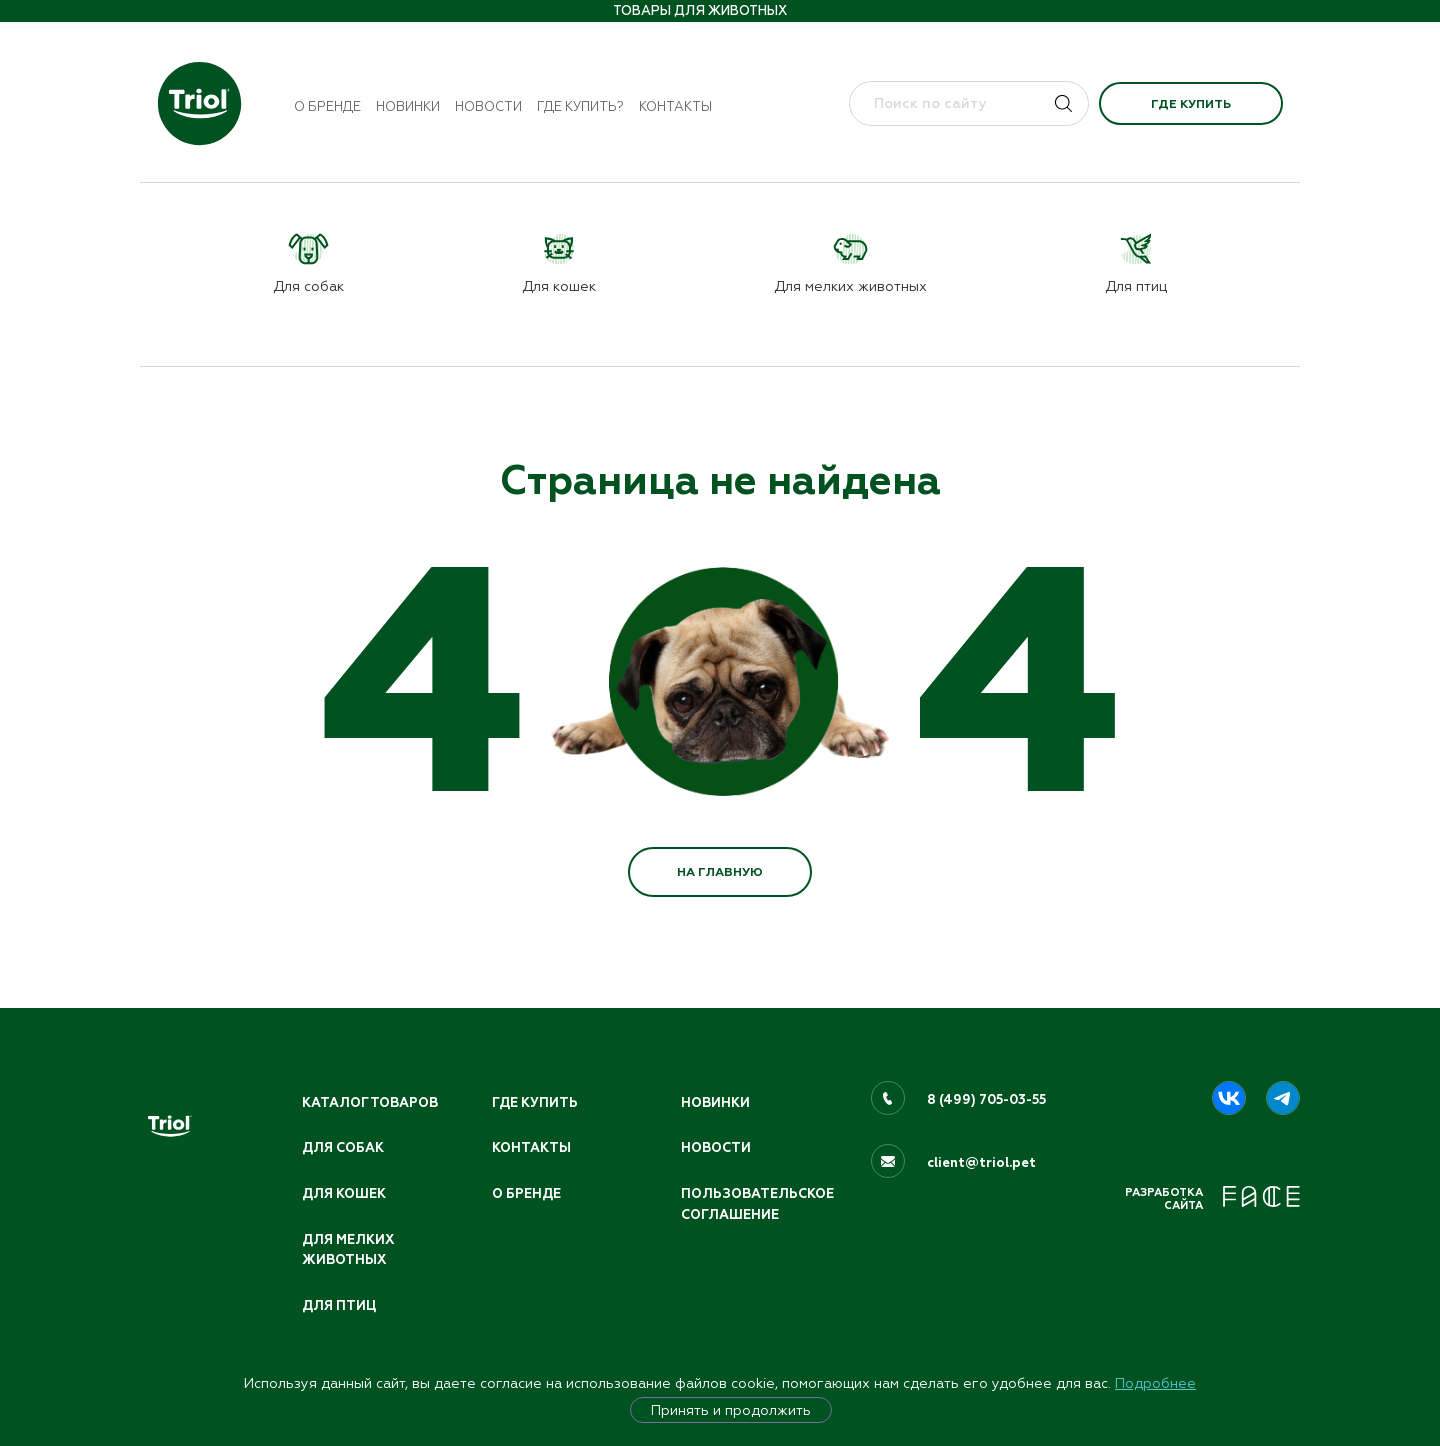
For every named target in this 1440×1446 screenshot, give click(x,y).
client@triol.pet (981, 1163)
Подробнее (1155, 1383)
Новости (488, 106)
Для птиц (339, 1306)
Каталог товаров (370, 1103)
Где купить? (580, 106)
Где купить (1191, 104)
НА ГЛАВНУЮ (720, 872)
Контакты (675, 106)
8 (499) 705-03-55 (986, 1100)
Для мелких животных (348, 1250)
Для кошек (344, 1194)
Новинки (408, 106)
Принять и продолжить (731, 1410)
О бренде (327, 106)
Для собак (343, 1148)
